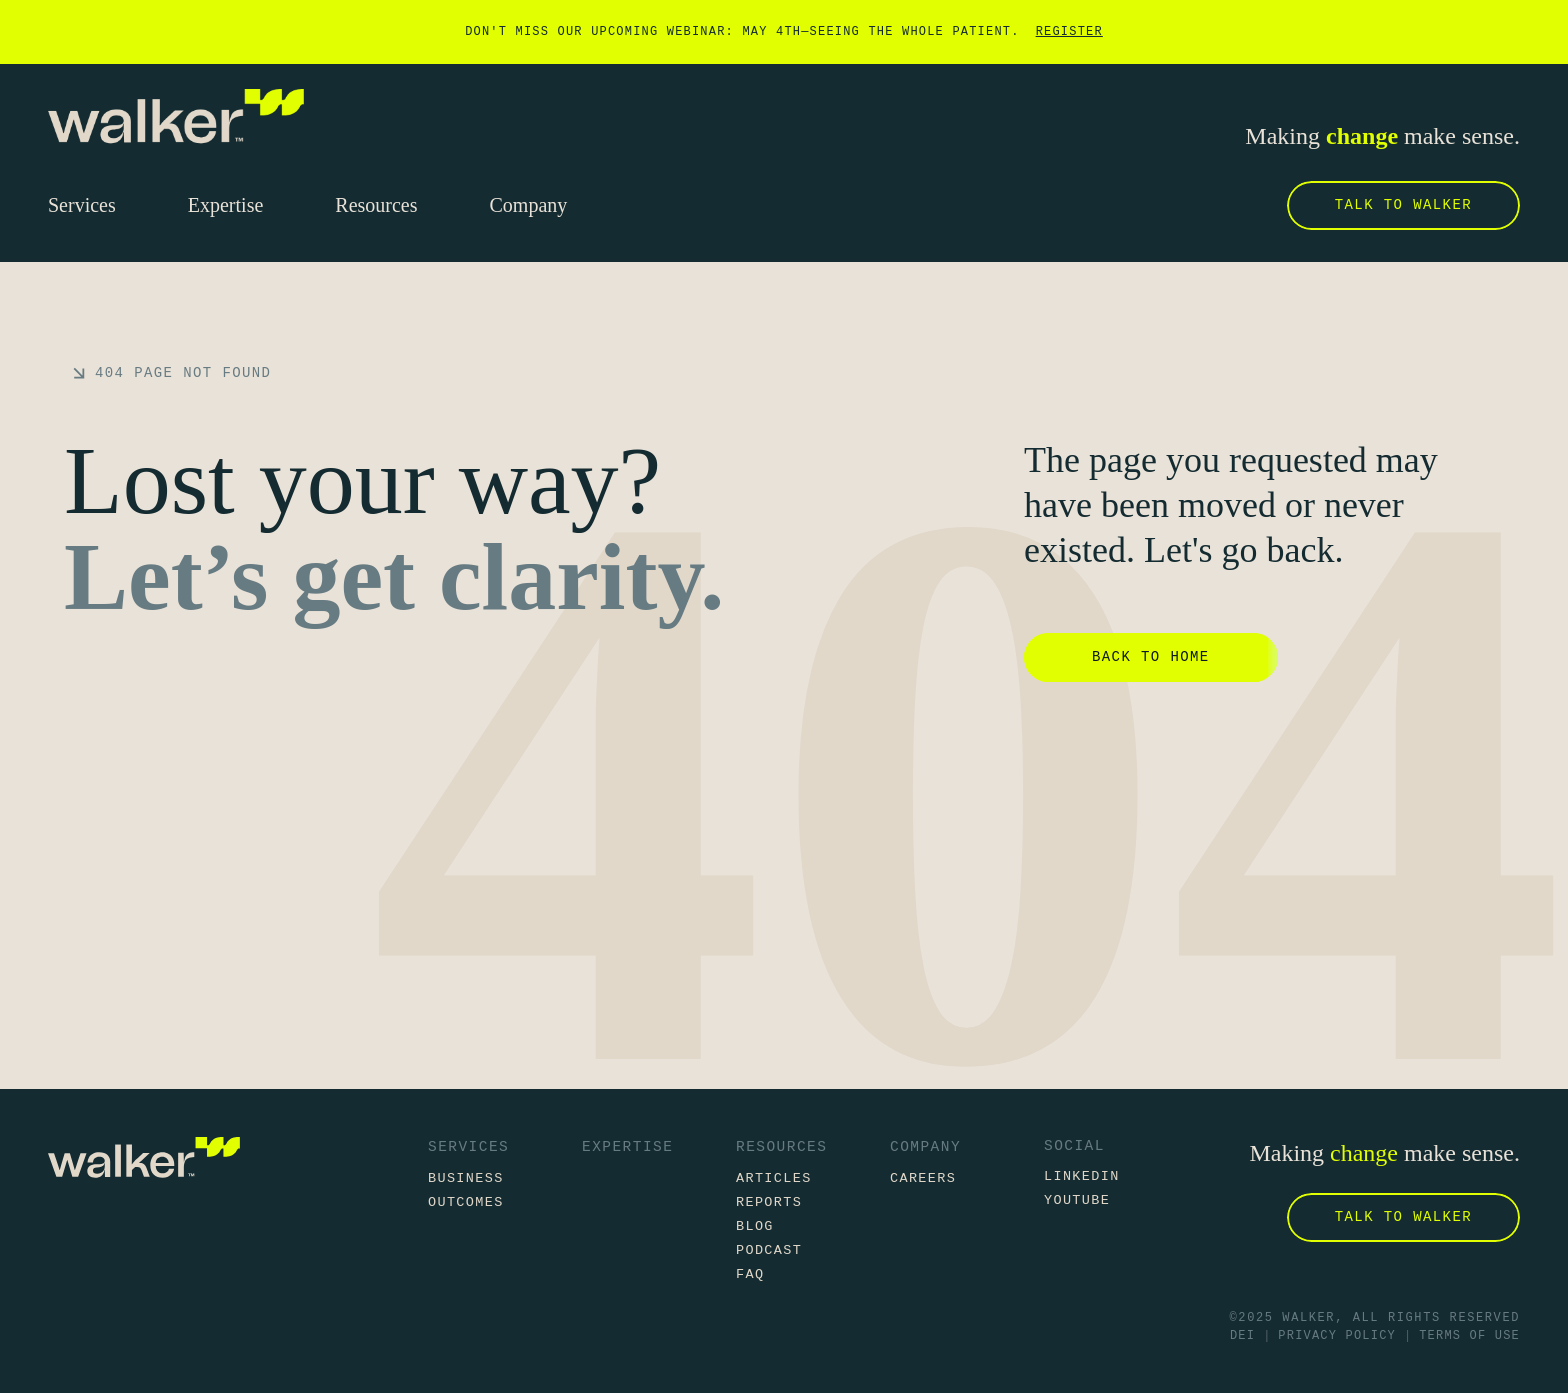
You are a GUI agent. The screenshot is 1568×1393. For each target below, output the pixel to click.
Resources (781, 1147)
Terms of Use (1469, 1336)
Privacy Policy (1337, 1336)
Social (1074, 1146)
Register (1069, 32)
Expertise (627, 1147)
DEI (1242, 1336)
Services (468, 1147)
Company (925, 1147)
